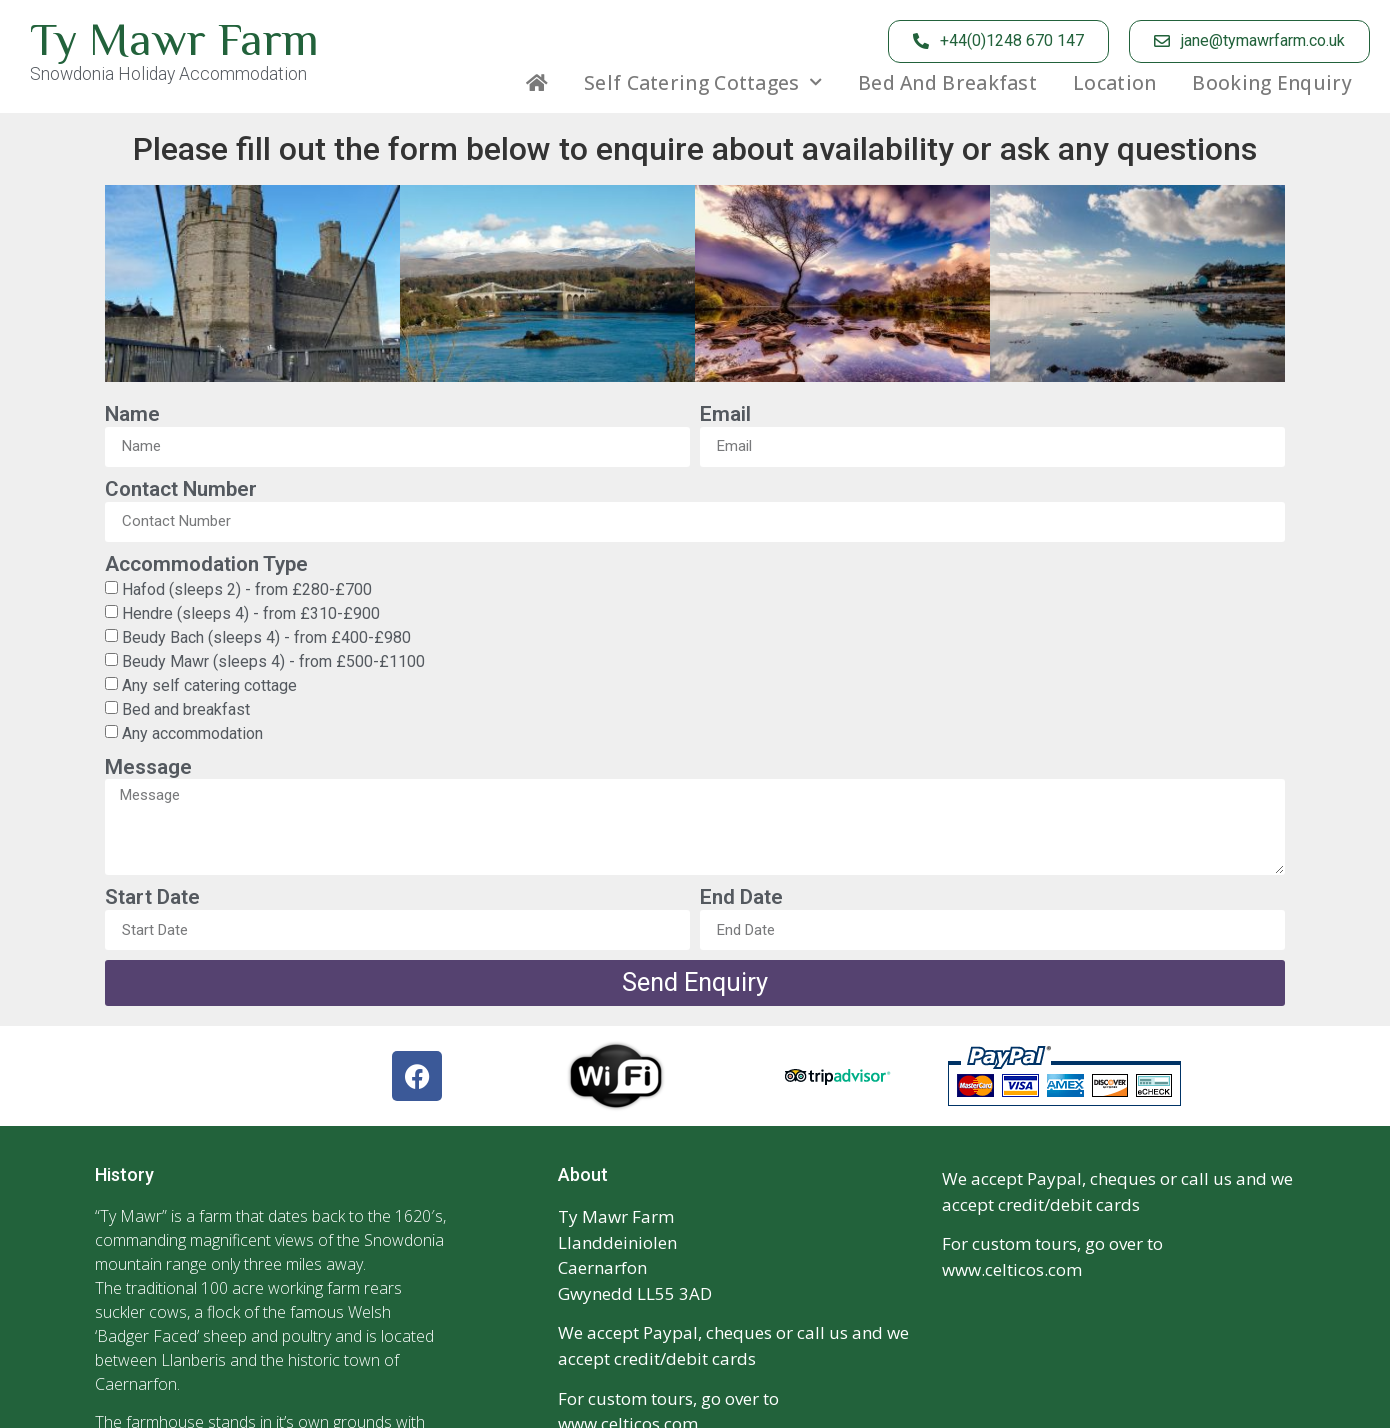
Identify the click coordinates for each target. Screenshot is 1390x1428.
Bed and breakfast (186, 708)
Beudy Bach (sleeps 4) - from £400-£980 (266, 636)
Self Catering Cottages (703, 83)
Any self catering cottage (209, 684)
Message (148, 767)
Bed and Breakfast (947, 83)
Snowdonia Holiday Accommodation (168, 74)
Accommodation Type (206, 564)
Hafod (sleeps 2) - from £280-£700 (247, 588)
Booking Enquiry (1272, 83)
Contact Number (181, 489)
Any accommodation (192, 732)
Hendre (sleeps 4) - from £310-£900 (251, 612)
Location (1114, 83)
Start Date (152, 897)
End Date (741, 897)
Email (725, 414)
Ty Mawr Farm (174, 39)
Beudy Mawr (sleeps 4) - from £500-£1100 (273, 660)
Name (132, 414)
